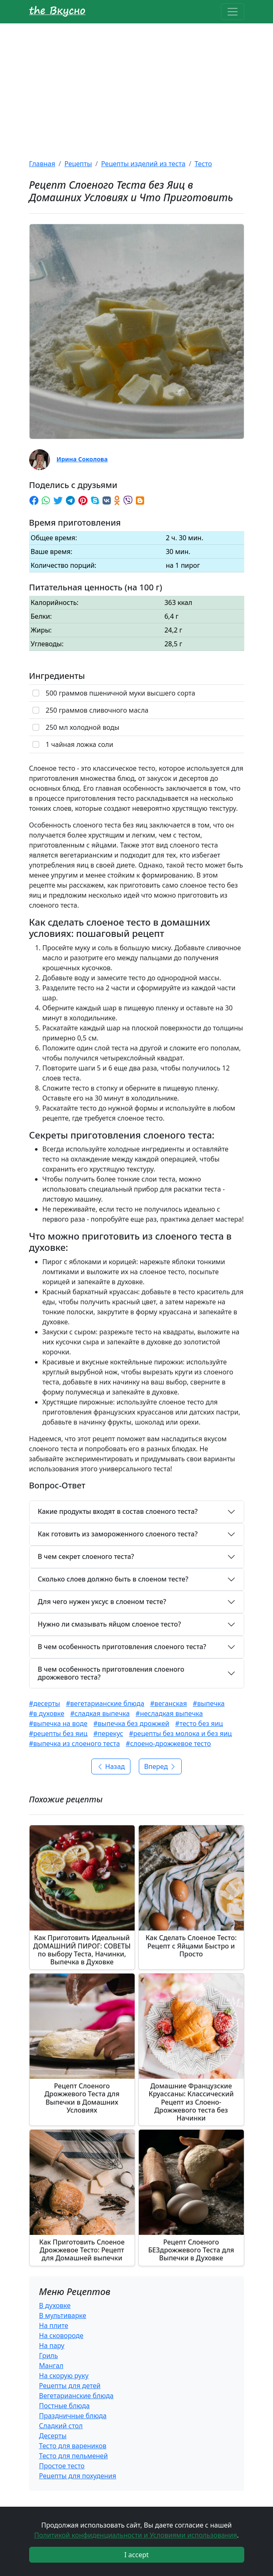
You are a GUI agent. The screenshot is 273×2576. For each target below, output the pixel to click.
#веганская (168, 1703)
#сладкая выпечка (100, 1713)
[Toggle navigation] (232, 11)
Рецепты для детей (70, 2385)
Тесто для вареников (73, 2445)
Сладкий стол (61, 2425)
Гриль (48, 2355)
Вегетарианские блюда (76, 2395)
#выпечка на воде (58, 1723)
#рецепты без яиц (58, 1733)
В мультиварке (62, 2315)
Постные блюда (64, 2405)
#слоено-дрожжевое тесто (168, 1743)
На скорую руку (64, 2375)
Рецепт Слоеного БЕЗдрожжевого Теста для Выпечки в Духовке (191, 2249)
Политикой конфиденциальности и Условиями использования (135, 2535)
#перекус (108, 1733)
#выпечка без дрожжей (131, 1723)
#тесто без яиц (199, 1723)
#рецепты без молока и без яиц (180, 1733)
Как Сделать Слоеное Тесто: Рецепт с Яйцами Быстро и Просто (191, 1945)
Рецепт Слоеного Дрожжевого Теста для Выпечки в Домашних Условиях (81, 2098)
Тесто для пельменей (73, 2455)
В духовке (55, 2305)
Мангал (51, 2365)
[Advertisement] (136, 86)
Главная (42, 163)
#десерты (44, 1703)
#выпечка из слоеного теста (74, 1743)
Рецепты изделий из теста (143, 163)
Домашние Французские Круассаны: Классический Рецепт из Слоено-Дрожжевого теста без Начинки (190, 2102)
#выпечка (209, 1703)
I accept (136, 2554)
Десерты (53, 2435)
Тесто (203, 163)
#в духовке (47, 1713)
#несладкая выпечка (169, 1713)
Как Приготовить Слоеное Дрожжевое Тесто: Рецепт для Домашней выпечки (82, 2249)
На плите (53, 2325)
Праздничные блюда (73, 2415)
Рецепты (78, 163)
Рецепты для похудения (77, 2475)
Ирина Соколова (82, 459)
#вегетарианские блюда (105, 1703)
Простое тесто (62, 2465)
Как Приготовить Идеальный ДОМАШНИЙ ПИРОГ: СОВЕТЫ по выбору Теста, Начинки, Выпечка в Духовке (82, 1949)
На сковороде (61, 2335)
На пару (52, 2345)
